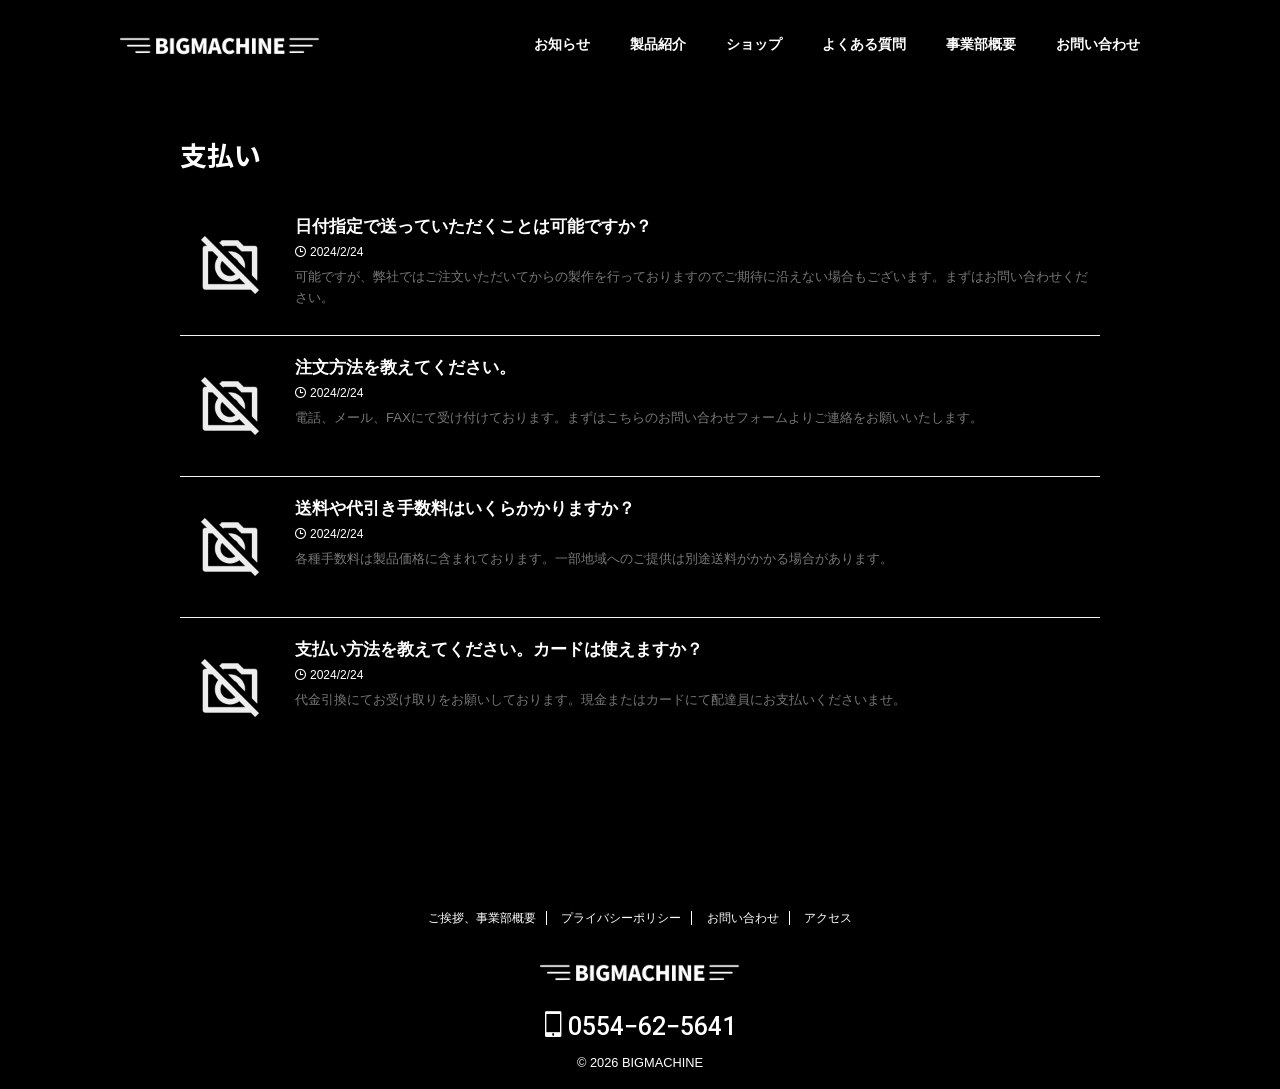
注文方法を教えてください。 (399, 368)
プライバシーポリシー (621, 918)
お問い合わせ (1098, 44)
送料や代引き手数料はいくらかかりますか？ (455, 509)
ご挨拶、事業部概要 (482, 918)
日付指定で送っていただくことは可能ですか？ (463, 227)
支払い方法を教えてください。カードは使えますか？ (487, 650)
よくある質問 (864, 44)
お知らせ (562, 44)
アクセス (828, 918)
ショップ (754, 44)
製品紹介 (658, 44)
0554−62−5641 (640, 1026)
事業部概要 (981, 44)
